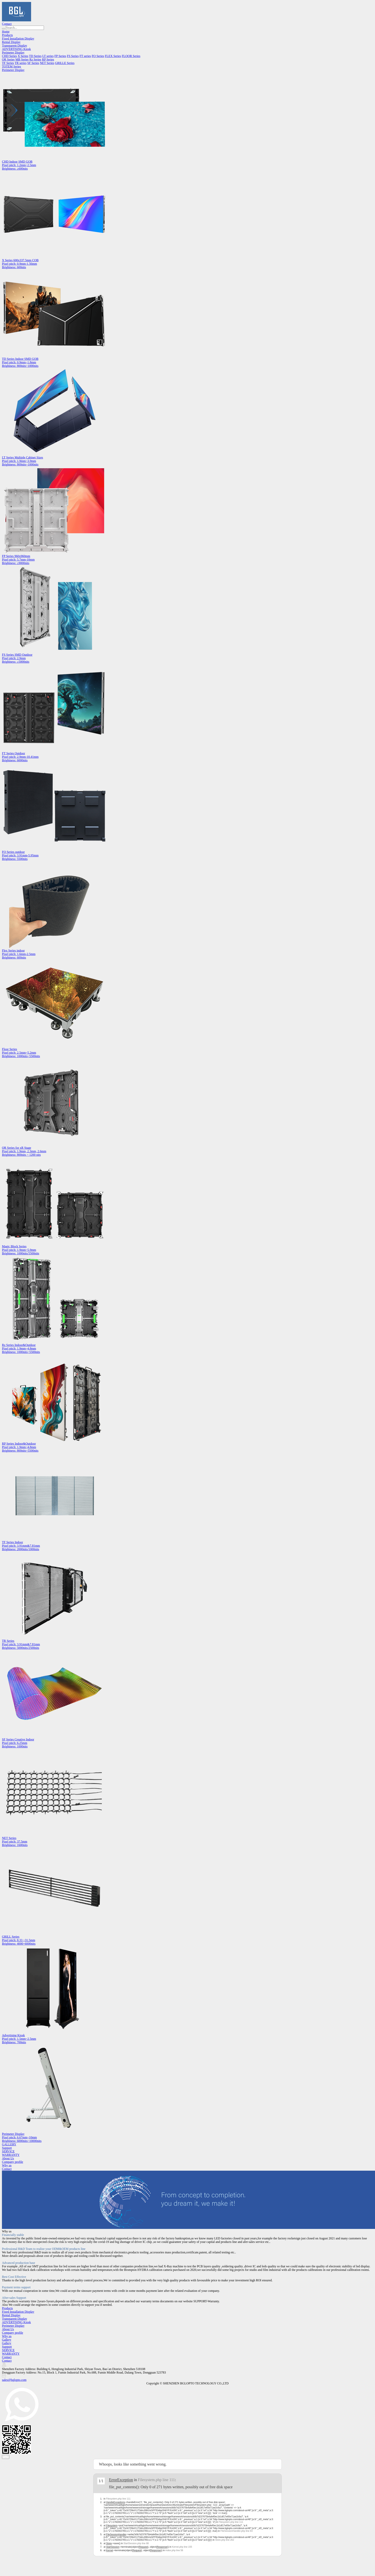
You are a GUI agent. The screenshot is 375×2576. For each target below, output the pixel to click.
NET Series (47, 63)
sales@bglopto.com (14, 2379)
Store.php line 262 (224, 2540)
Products (7, 35)
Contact (7, 23)
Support (7, 2148)
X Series (23, 56)
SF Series (33, 63)
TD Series (35, 56)
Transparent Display (14, 45)
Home (6, 31)
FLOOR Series (131, 56)
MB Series (22, 59)
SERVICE (8, 2151)
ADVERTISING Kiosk (16, 49)
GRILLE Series (64, 63)
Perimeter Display (13, 52)
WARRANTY (11, 2155)
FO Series (98, 56)
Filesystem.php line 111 (156, 2480)
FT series (85, 56)
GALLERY (9, 2144)
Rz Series (35, 59)
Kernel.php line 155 (182, 2547)
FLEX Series (113, 56)
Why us (6, 2165)
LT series (48, 56)
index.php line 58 (174, 2550)
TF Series (8, 63)
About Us (8, 2158)
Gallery (6, 2339)
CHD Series (9, 56)
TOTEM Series (11, 66)
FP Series (60, 56)
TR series (21, 63)
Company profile (12, 2161)
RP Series (48, 59)
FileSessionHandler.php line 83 (237, 2531)
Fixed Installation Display (18, 38)
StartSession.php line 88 (136, 2543)
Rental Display (11, 42)
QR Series (8, 59)
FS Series (73, 56)
